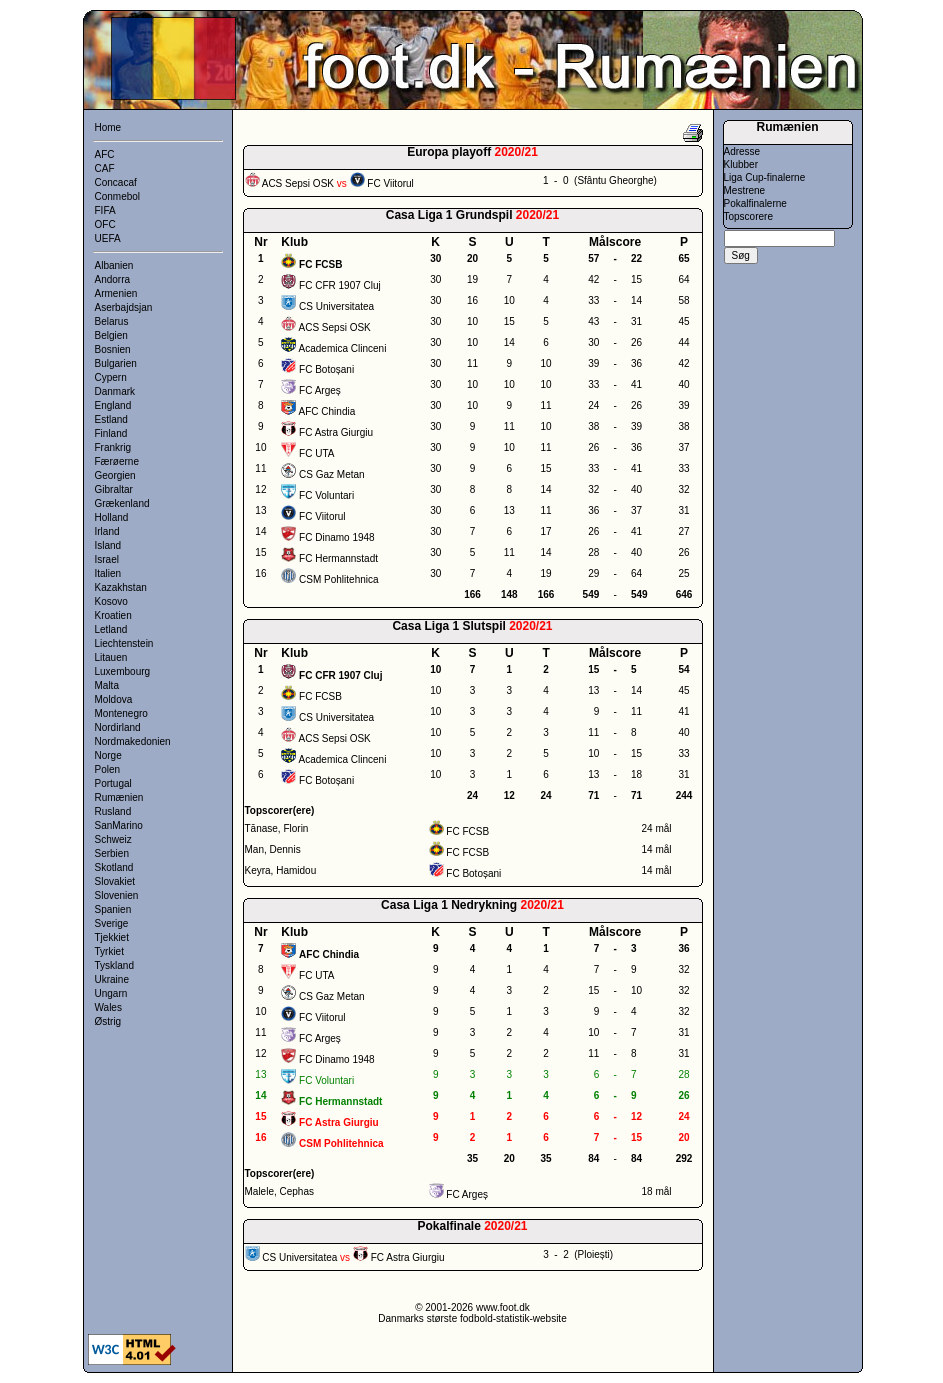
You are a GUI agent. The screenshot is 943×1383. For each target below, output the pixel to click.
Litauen (111, 657)
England (113, 405)
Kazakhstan (121, 587)
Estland (111, 419)
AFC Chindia (327, 411)
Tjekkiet (112, 937)
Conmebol (118, 196)
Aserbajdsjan (124, 307)
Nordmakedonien (133, 741)
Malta (107, 685)
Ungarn (111, 993)
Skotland (114, 867)
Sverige (112, 923)
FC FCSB (320, 696)
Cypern (111, 377)
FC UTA (316, 453)
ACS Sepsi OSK (335, 327)
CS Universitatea (336, 306)
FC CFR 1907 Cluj (340, 285)
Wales (108, 1007)
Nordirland (118, 727)
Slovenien (117, 895)
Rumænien (119, 797)
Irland (107, 531)
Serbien (112, 853)
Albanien (114, 265)
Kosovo (111, 601)
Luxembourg (123, 671)
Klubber (741, 164)
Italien (108, 573)
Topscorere (748, 216)
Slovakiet (115, 881)
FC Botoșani (326, 369)
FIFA (105, 210)
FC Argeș (320, 390)
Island (108, 545)
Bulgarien (116, 363)
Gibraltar (114, 489)
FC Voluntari (326, 495)
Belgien (111, 335)
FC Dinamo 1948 (337, 537)
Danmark (115, 391)
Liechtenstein (124, 643)
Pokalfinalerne (755, 203)
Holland (112, 517)
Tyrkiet (109, 951)
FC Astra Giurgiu (336, 432)
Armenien (116, 293)
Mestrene (745, 190)
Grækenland (122, 503)
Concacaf (116, 182)
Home (108, 127)
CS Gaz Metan (332, 474)
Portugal (113, 783)
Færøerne (117, 461)
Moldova (114, 699)
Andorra (113, 279)
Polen (108, 769)
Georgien (115, 475)
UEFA (108, 238)
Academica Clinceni (343, 348)
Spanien (113, 909)
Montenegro (121, 713)
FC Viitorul (322, 516)
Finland (111, 433)
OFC (105, 224)
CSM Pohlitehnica (338, 579)
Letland (111, 629)
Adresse (742, 151)
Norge (108, 755)
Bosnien (113, 349)
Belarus (112, 321)
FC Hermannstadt (338, 558)
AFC (105, 154)
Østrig (108, 1021)
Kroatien (113, 615)
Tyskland (114, 965)
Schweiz (113, 839)
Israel (107, 559)
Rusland (113, 811)
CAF (105, 168)
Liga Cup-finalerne (765, 177)
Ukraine (112, 979)
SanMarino (119, 825)
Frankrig (113, 447)
